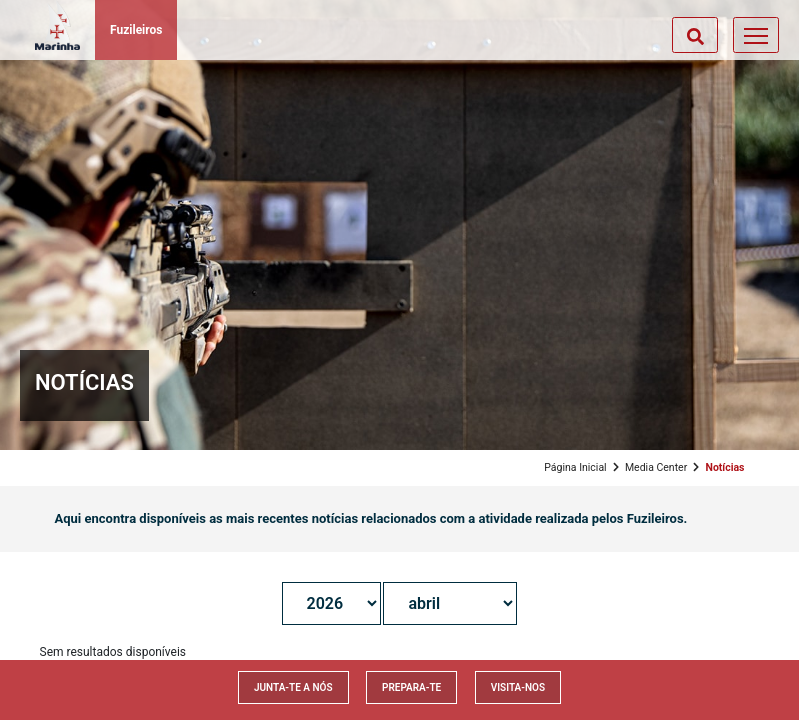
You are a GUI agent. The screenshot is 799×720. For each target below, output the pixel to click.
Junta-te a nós (293, 687)
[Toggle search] (695, 35)
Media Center (656, 467)
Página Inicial (575, 467)
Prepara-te (411, 687)
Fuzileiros (136, 30)
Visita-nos (518, 687)
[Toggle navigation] (756, 35)
